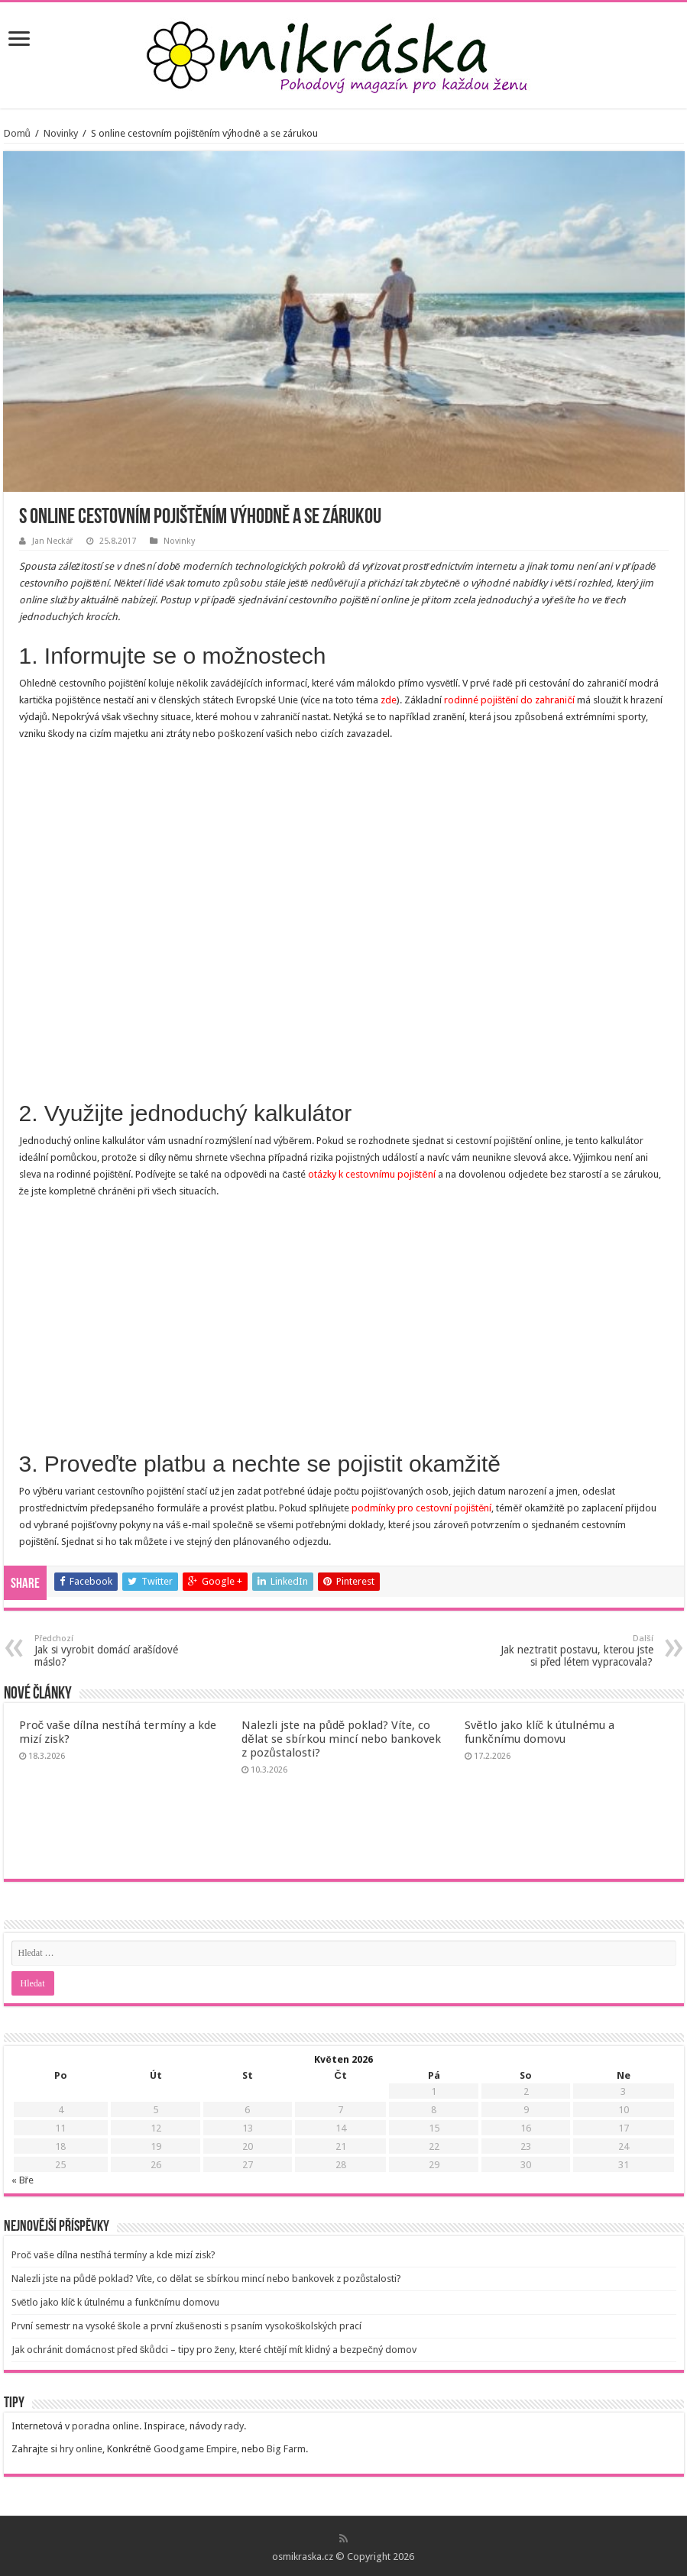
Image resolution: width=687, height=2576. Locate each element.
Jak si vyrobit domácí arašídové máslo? (112, 1651)
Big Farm (286, 2449)
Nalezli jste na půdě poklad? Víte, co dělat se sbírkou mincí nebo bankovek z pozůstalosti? (340, 1739)
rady (234, 2426)
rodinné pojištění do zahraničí (509, 700)
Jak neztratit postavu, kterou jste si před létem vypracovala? (575, 1651)
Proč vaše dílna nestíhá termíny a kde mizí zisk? (113, 2255)
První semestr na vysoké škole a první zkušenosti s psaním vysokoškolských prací (186, 2326)
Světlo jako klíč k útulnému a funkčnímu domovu (539, 1732)
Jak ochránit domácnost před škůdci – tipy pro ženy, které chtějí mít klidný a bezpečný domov (213, 2349)
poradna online (105, 2426)
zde (389, 700)
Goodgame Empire (195, 2449)
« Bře (22, 2180)
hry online (81, 2449)
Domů (17, 133)
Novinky (61, 133)
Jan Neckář (52, 541)
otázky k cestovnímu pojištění (372, 1174)
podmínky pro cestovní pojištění (422, 1508)
